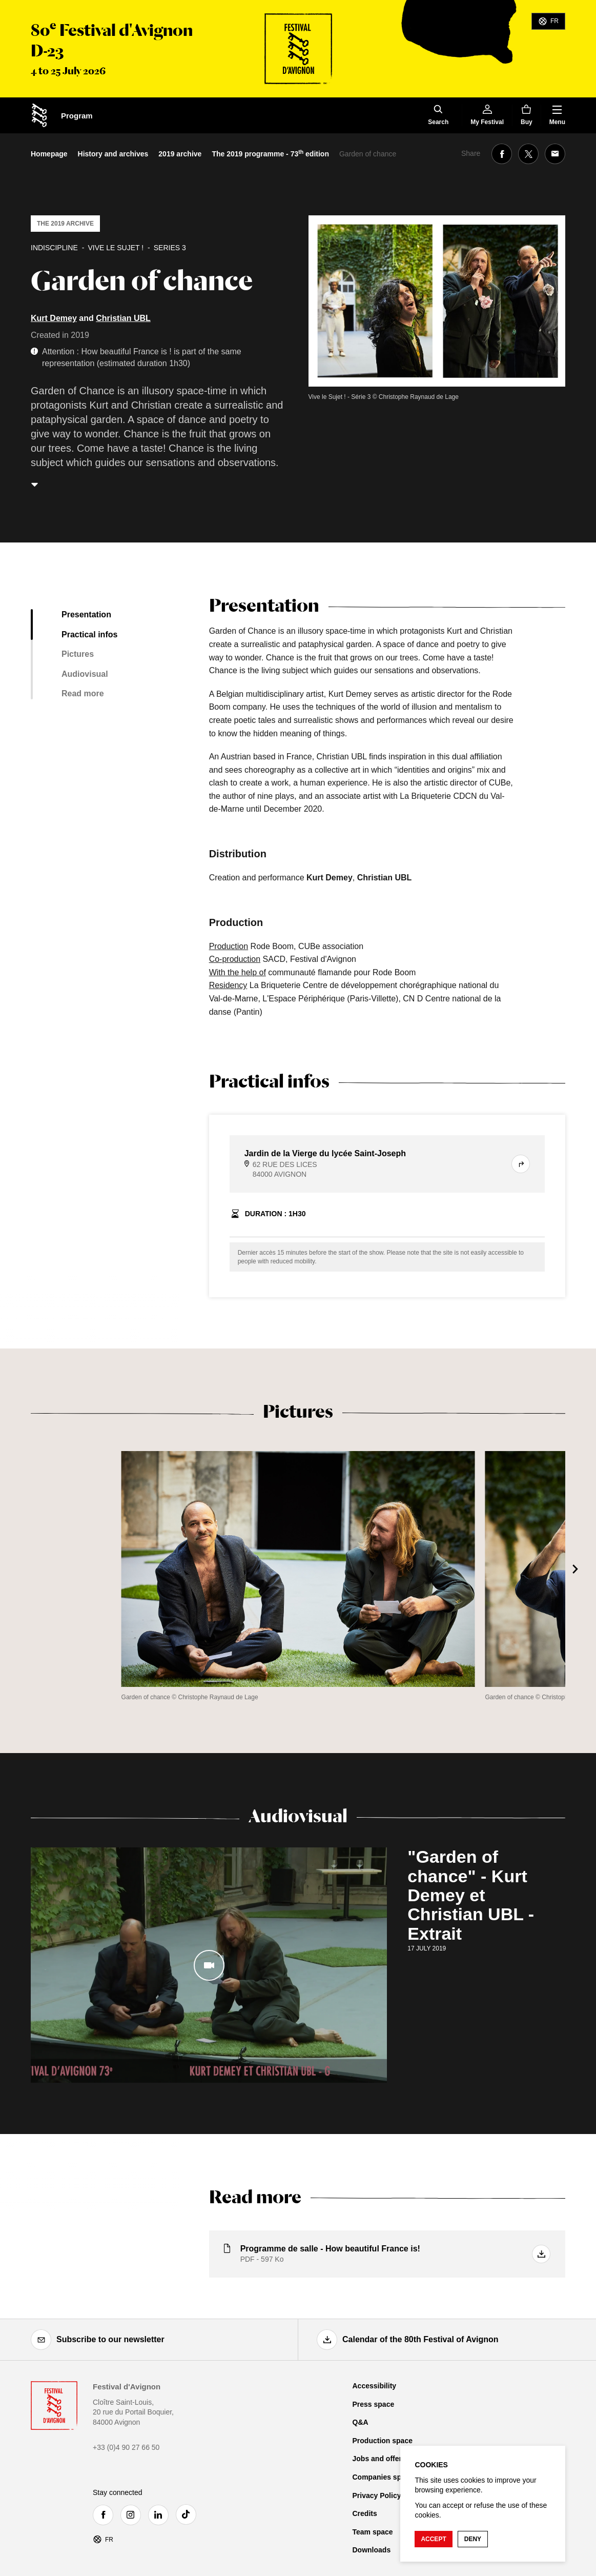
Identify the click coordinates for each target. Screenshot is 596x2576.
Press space (374, 2404)
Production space (383, 2441)
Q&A (360, 2422)
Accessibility (375, 2386)
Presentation (86, 614)
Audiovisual (84, 674)
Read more (82, 693)
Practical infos (89, 634)
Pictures (77, 654)
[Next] (575, 1569)
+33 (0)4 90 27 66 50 (126, 2447)
